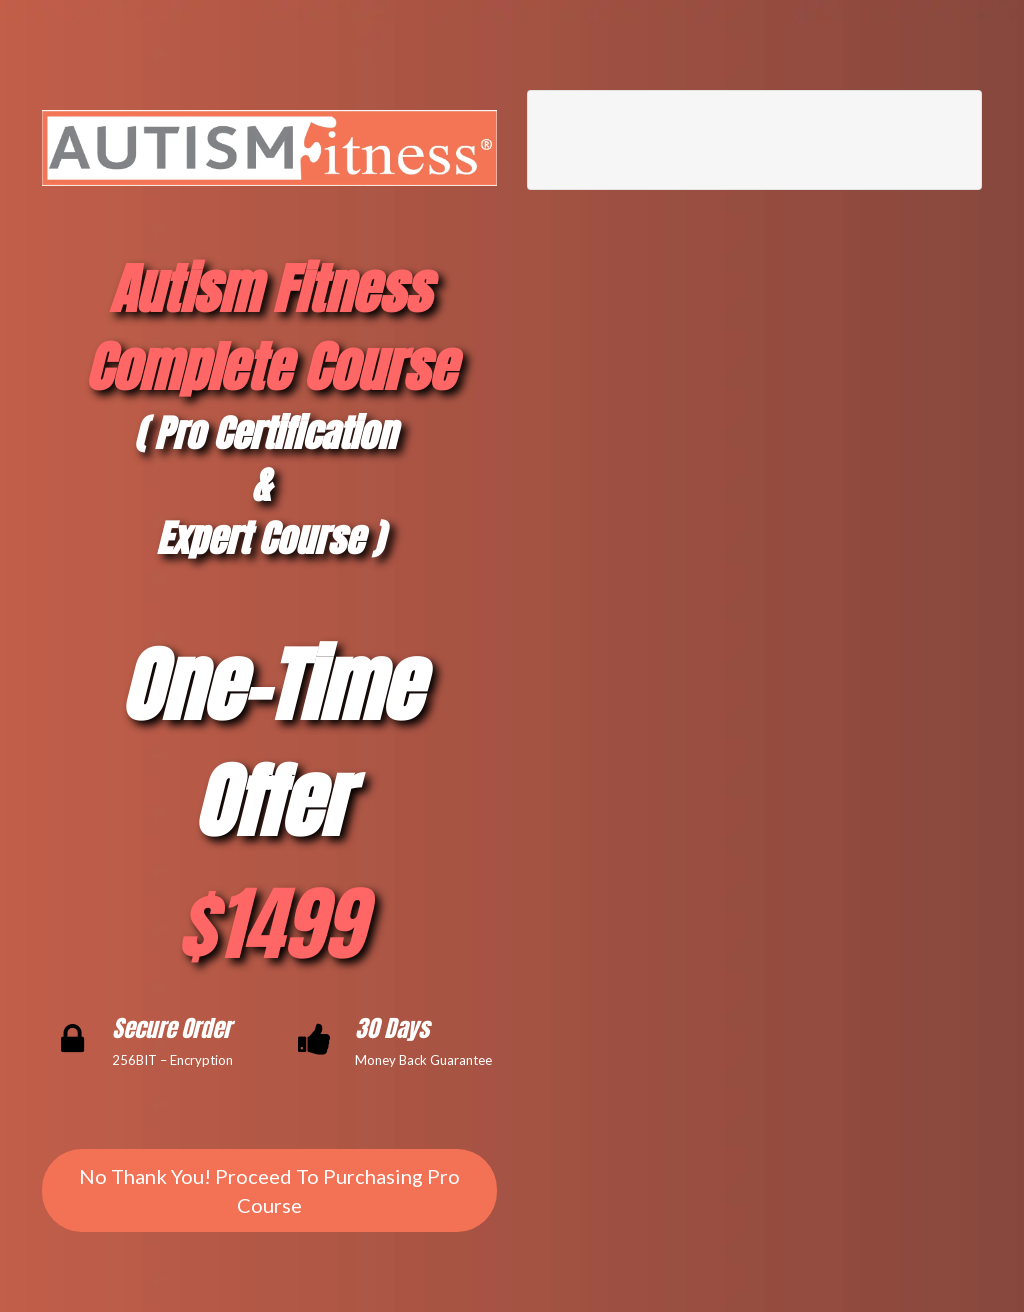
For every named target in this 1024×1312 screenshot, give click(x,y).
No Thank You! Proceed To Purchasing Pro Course (269, 1190)
